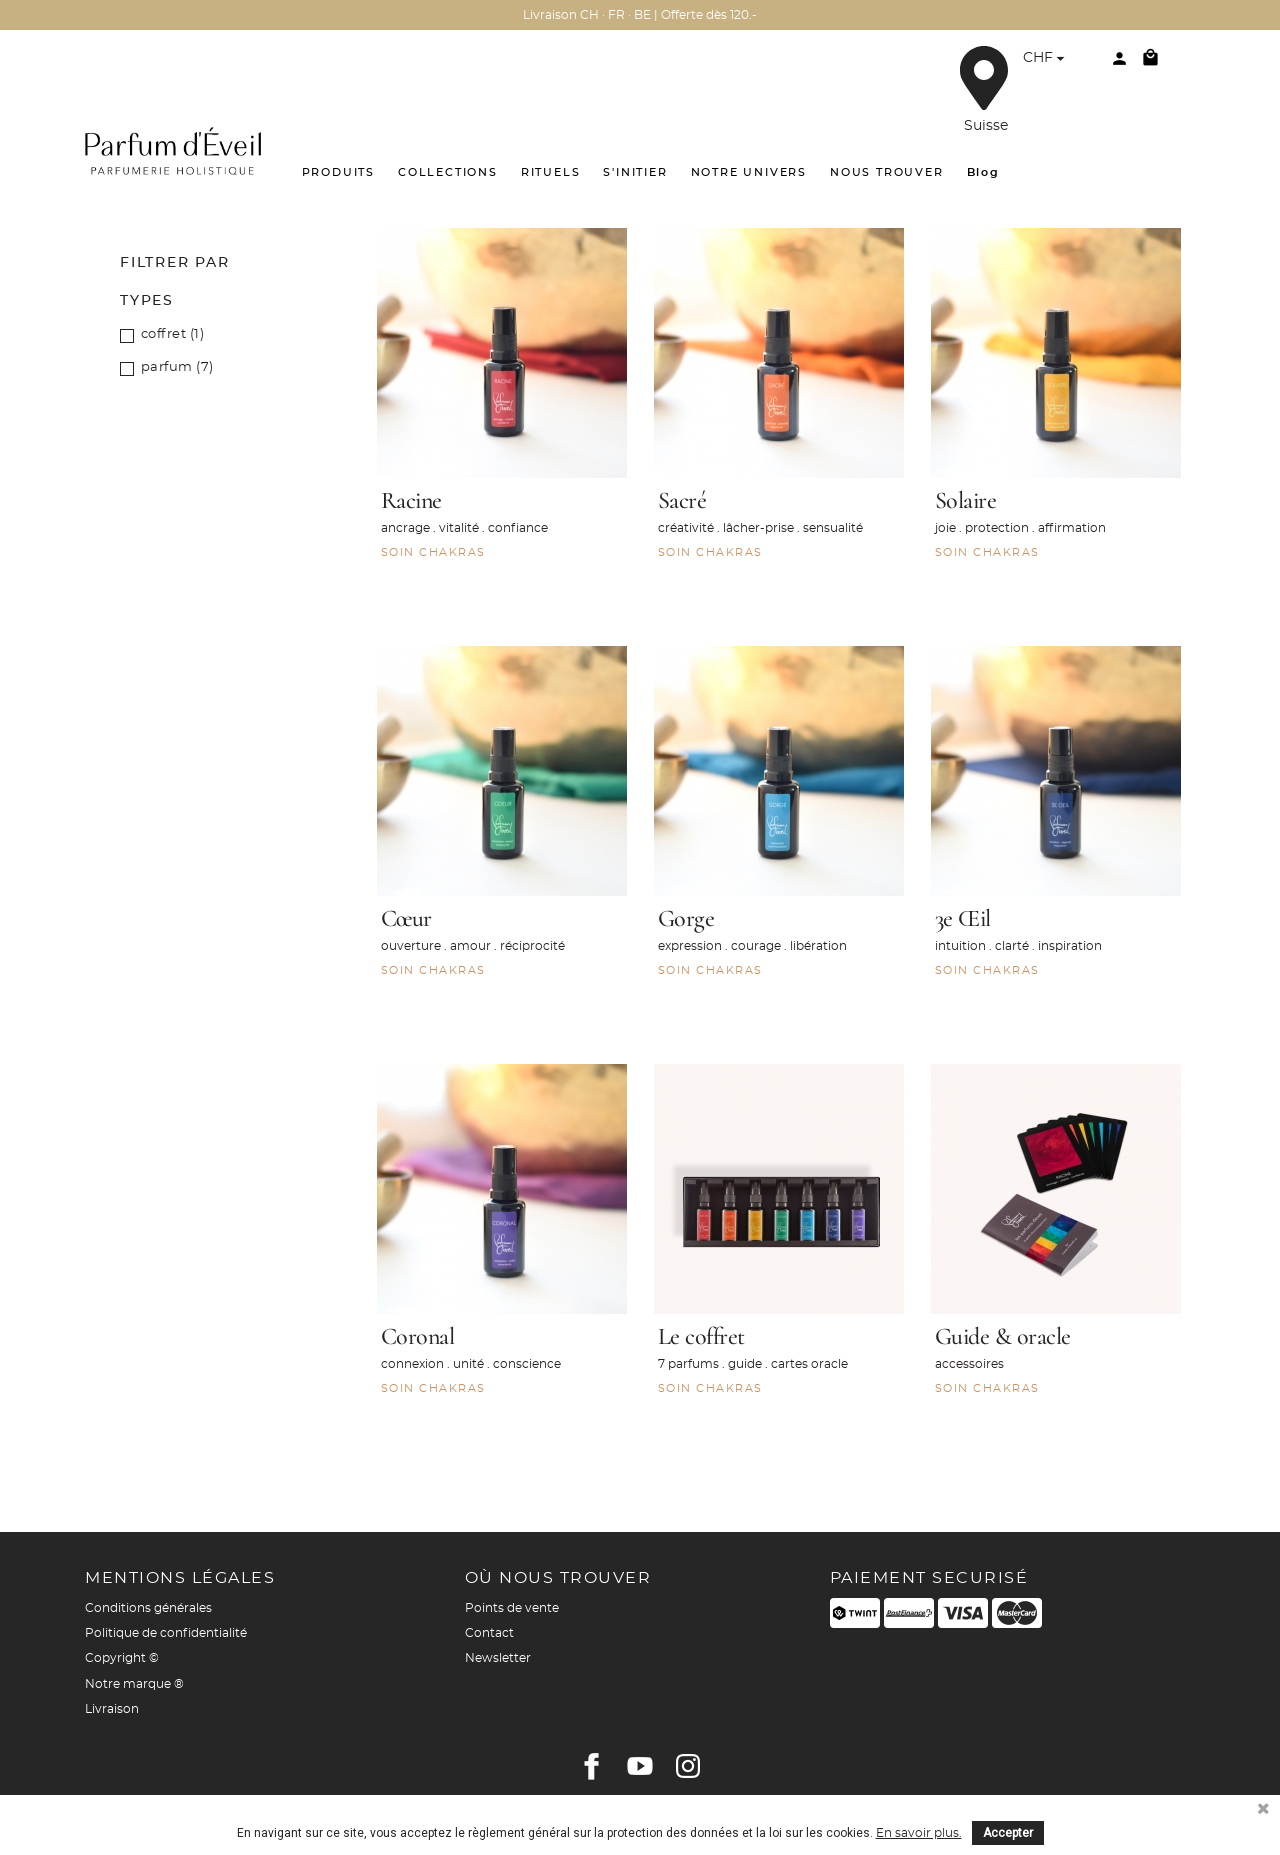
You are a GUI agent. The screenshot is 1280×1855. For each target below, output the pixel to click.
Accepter (1008, 1833)
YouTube (640, 1766)
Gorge (686, 918)
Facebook (592, 1766)
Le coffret (701, 1336)
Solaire (966, 500)
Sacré (682, 500)
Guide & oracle (1003, 1336)
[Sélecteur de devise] (1046, 60)
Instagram (688, 1766)
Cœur (406, 918)
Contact (489, 1633)
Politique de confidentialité (166, 1633)
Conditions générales (148, 1608)
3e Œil (963, 918)
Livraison (112, 1709)
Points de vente (512, 1608)
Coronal (418, 1336)
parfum (177, 367)
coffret (173, 334)
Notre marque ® (134, 1684)
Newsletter (498, 1658)
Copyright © (122, 1658)
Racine (411, 500)
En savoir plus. (919, 1833)
